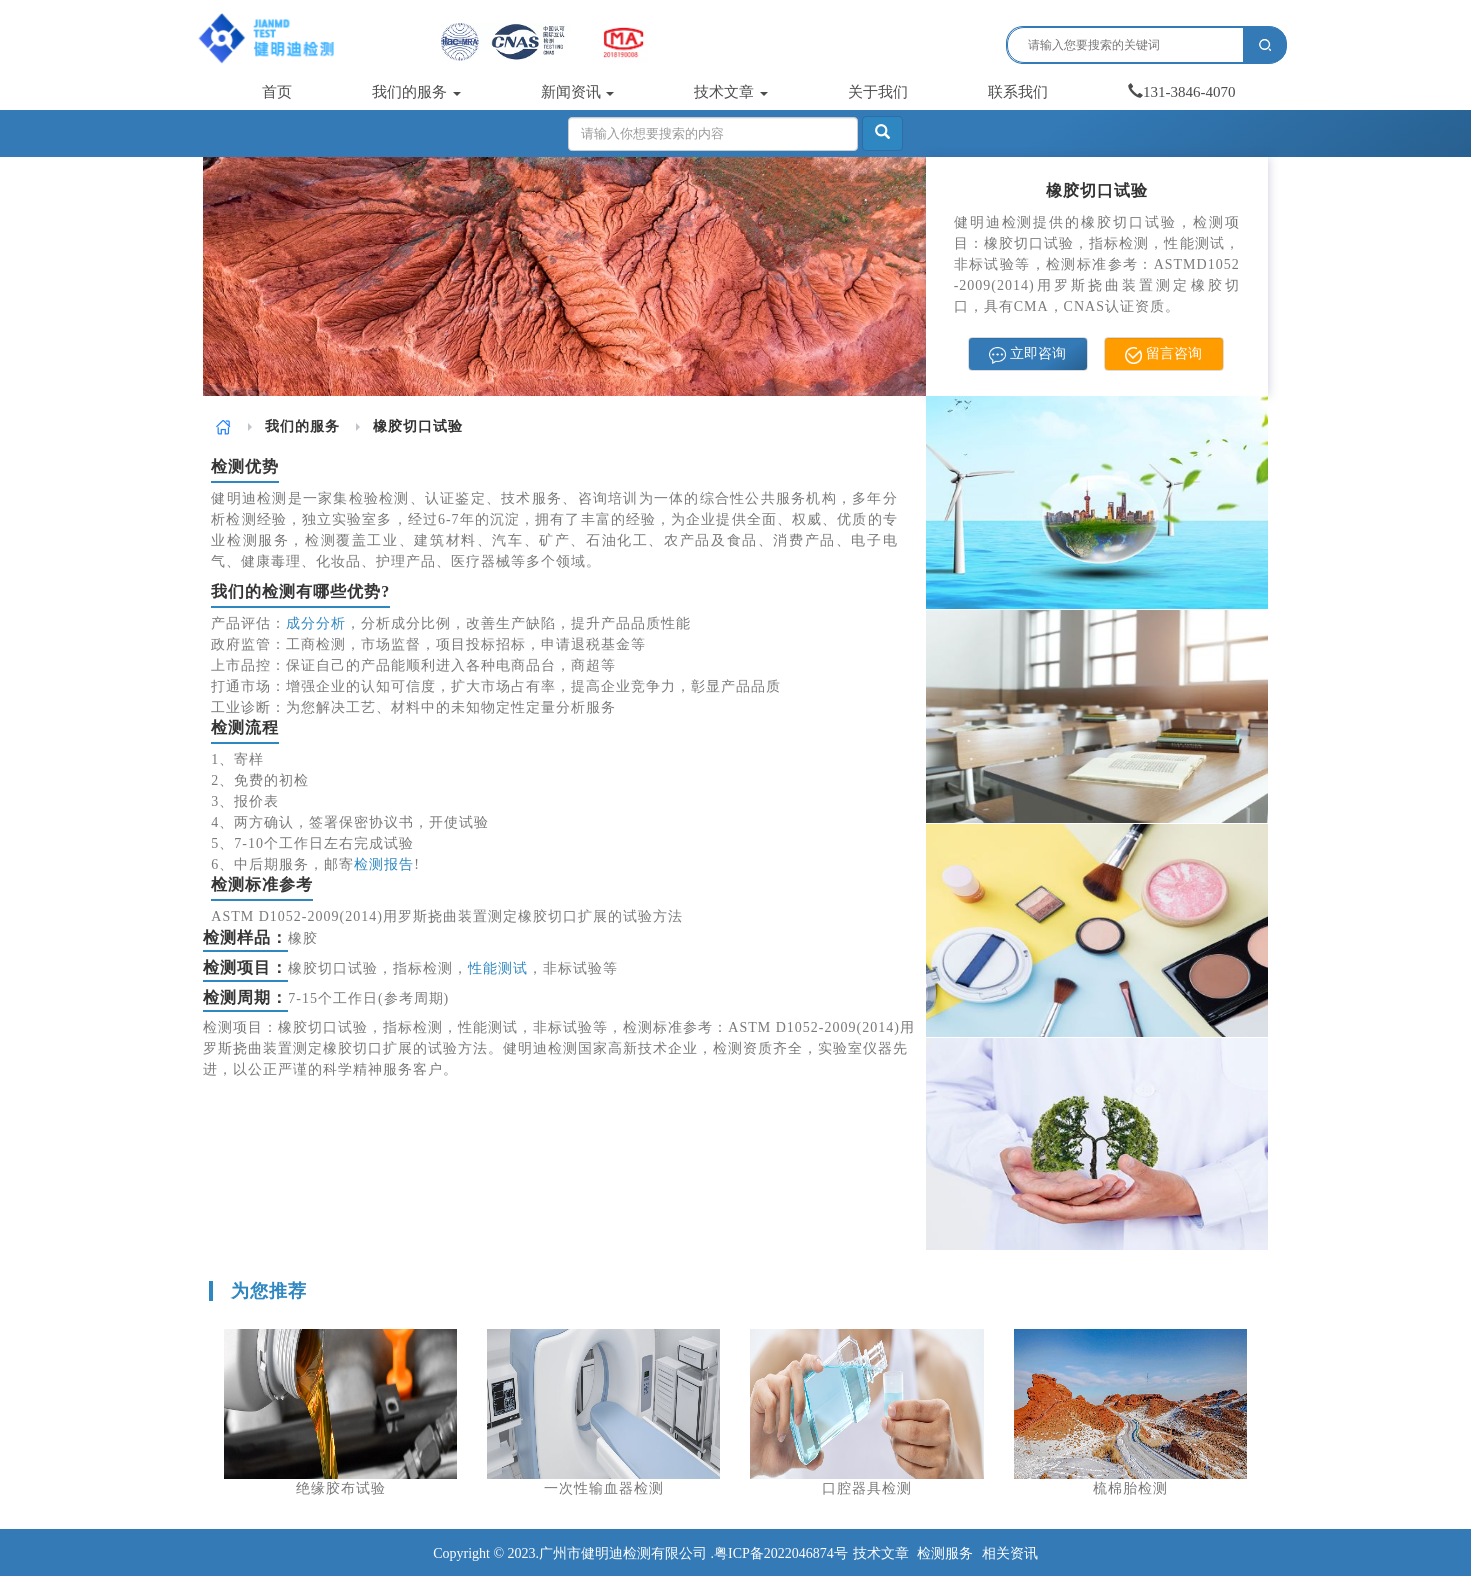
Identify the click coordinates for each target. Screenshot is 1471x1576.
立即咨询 (1027, 354)
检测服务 (945, 1553)
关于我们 (878, 92)
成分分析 (316, 623)
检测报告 (384, 864)
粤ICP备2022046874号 (781, 1553)
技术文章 (731, 92)
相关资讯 (1010, 1553)
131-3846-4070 (1182, 92)
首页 (277, 92)
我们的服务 (416, 92)
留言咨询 (1163, 354)
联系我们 (1018, 92)
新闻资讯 (578, 92)
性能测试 (498, 968)
